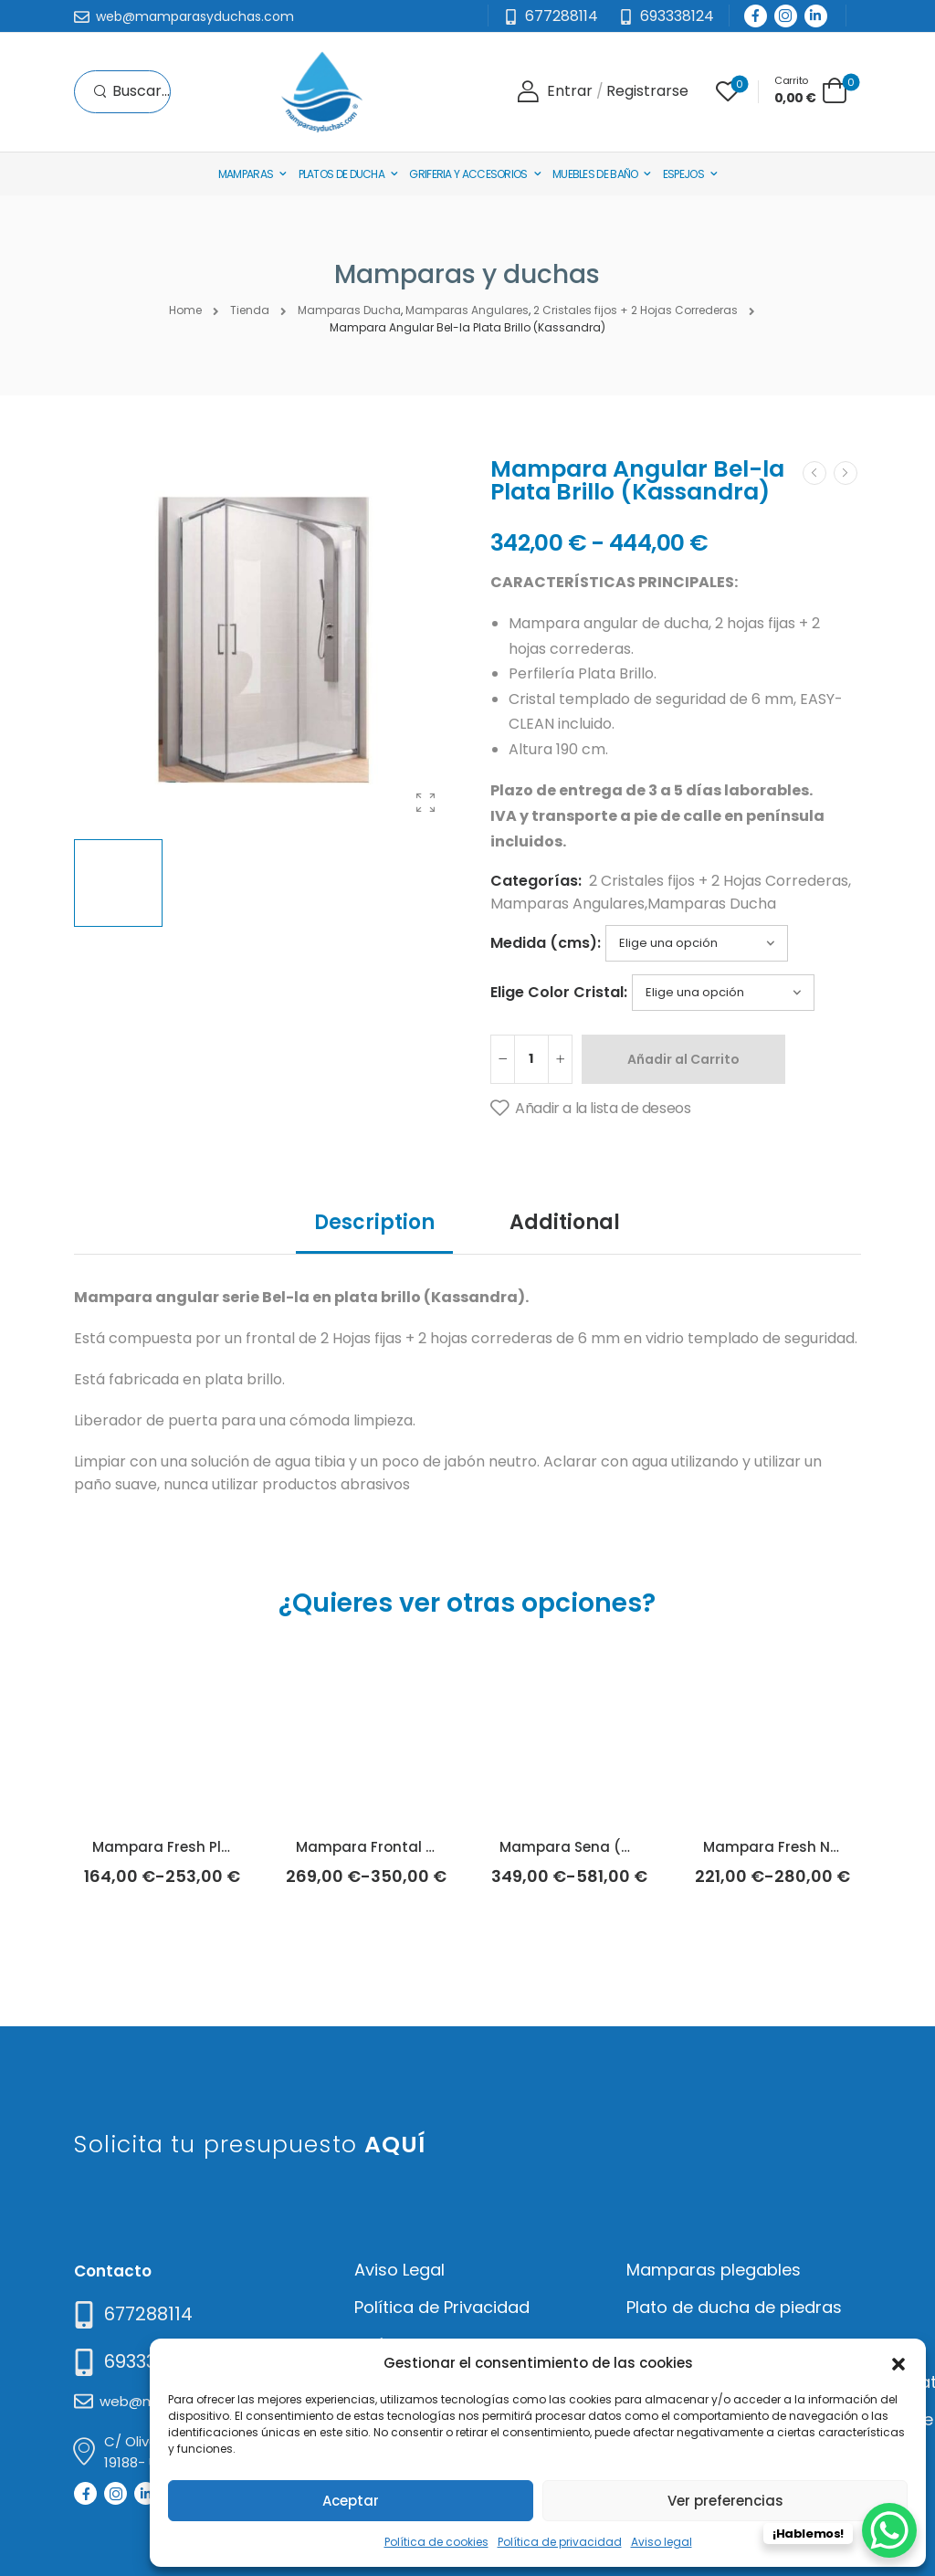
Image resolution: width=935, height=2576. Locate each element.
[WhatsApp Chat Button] (889, 2530)
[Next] (845, 473)
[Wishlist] (728, 91)
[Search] (131, 91)
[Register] (647, 91)
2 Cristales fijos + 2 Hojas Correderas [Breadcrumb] (635, 310)
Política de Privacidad (442, 2307)
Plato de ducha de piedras (734, 2307)
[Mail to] (184, 17)
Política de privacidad (560, 2542)
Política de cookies (436, 2542)
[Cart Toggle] (810, 89)
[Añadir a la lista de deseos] (590, 1108)
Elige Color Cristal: (558, 992)
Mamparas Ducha (711, 903)
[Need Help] (666, 16)
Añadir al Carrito (683, 1059)
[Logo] (321, 91)
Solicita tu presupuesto (249, 2145)
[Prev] (814, 473)
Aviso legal (661, 2542)
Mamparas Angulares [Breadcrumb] (467, 310)
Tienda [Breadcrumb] (249, 310)
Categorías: (536, 880)
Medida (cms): (545, 942)
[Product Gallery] (425, 802)
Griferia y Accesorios (468, 174)
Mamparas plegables (713, 2269)
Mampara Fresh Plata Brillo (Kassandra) (237, 1846)
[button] (898, 2362)
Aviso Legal (399, 2269)
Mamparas (245, 174)
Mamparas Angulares (567, 903)
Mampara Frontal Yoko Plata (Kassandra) (447, 1846)
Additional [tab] (565, 1222)
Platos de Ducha (342, 174)
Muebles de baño (595, 174)
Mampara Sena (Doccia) (588, 1846)
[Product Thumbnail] (264, 640)
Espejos (683, 174)
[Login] (555, 91)
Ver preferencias (725, 2500)
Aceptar (350, 2500)
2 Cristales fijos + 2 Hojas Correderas (718, 880)
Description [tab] (374, 1222)
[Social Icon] (755, 16)
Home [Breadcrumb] (185, 310)
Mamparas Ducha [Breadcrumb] (349, 310)
